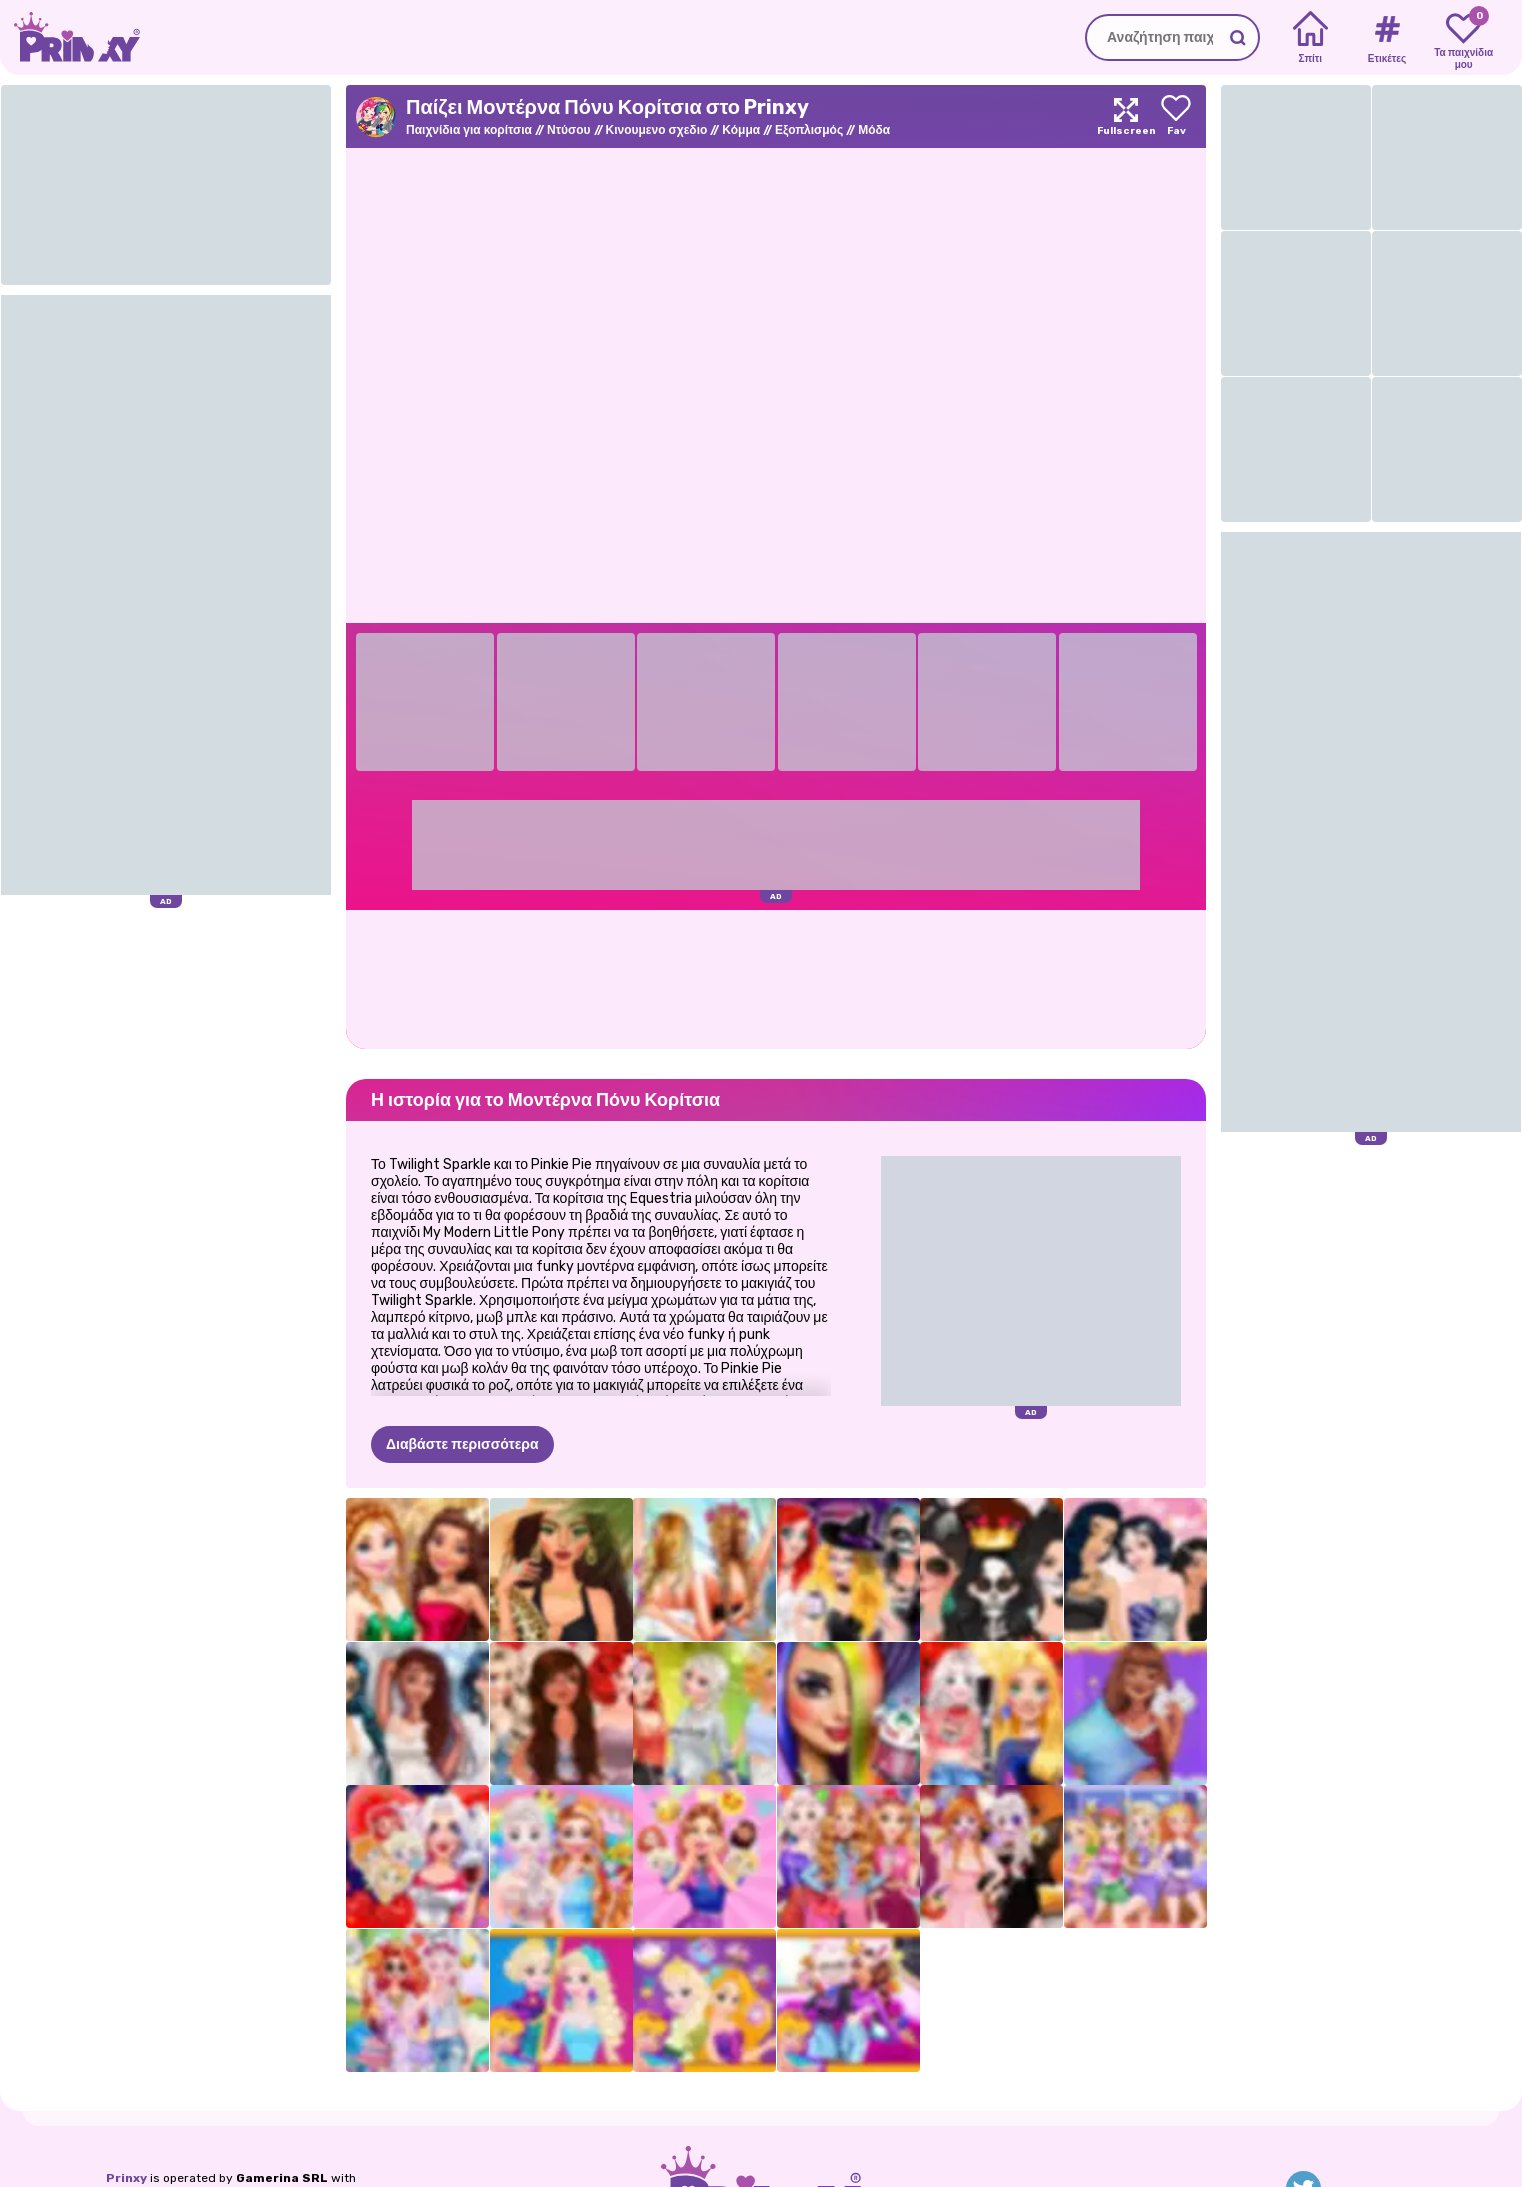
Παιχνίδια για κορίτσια (469, 130)
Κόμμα (741, 130)
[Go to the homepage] (70, 37)
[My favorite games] (1463, 38)
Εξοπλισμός (809, 130)
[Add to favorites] (1176, 116)
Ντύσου (569, 130)
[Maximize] (1126, 116)
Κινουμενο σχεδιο (657, 130)
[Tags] (1386, 38)
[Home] (1310, 38)
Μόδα (874, 130)
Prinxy (126, 2178)
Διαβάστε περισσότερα (462, 1444)
